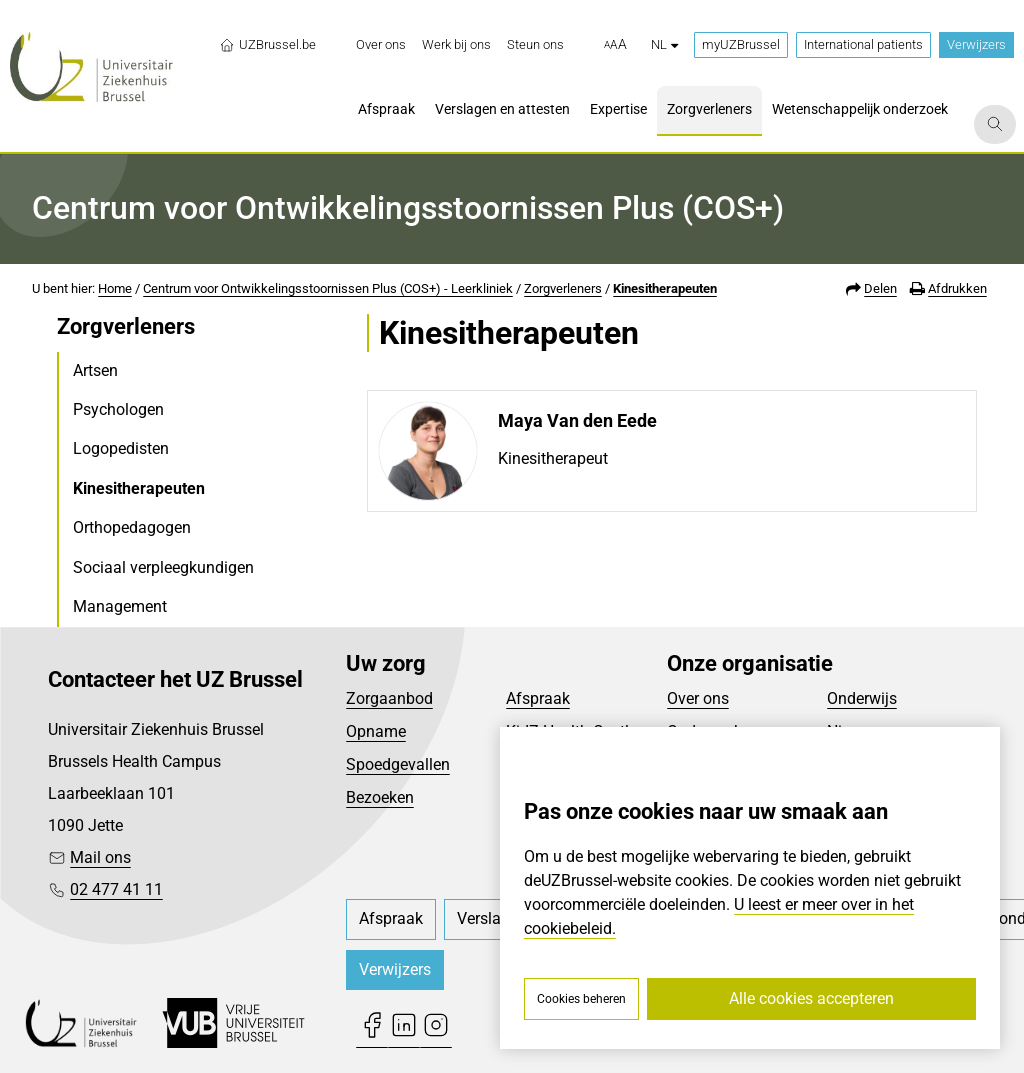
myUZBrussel (741, 44)
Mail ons (100, 857)
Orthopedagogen (132, 527)
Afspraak (538, 698)
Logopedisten (121, 448)
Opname (376, 731)
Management (120, 606)
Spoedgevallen (398, 764)
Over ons (698, 698)
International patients (863, 44)
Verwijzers (976, 44)
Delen (880, 288)
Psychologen (118, 409)
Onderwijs (862, 698)
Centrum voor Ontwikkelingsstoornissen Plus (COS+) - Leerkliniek (328, 288)
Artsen (95, 370)
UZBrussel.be (267, 45)
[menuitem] (381, 45)
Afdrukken (957, 288)
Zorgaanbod (389, 698)
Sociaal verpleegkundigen (163, 567)
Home (115, 288)
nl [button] (664, 44)
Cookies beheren (581, 999)
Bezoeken (380, 797)
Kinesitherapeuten (665, 288)
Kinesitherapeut (553, 458)
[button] (615, 45)
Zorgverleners (563, 288)
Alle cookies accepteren (811, 998)
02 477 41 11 (116, 889)
